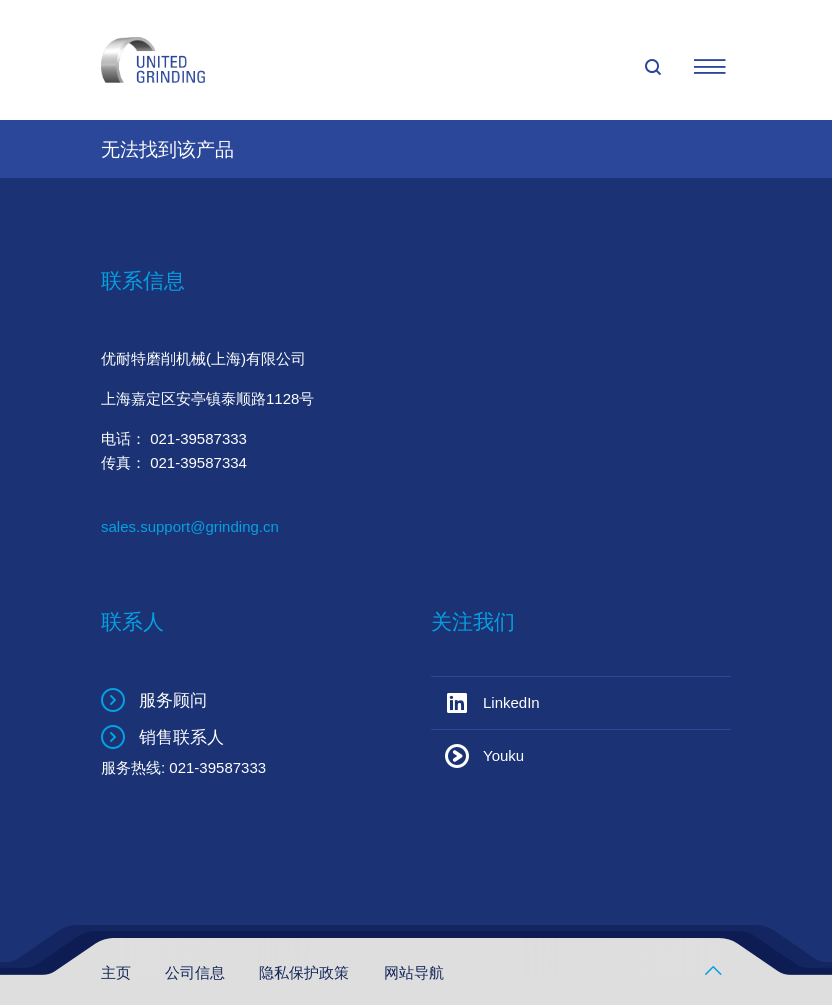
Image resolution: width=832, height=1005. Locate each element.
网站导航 (414, 972)
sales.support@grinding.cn (190, 526)
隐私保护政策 (306, 972)
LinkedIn (511, 702)
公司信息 (197, 972)
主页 (118, 972)
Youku (503, 755)
